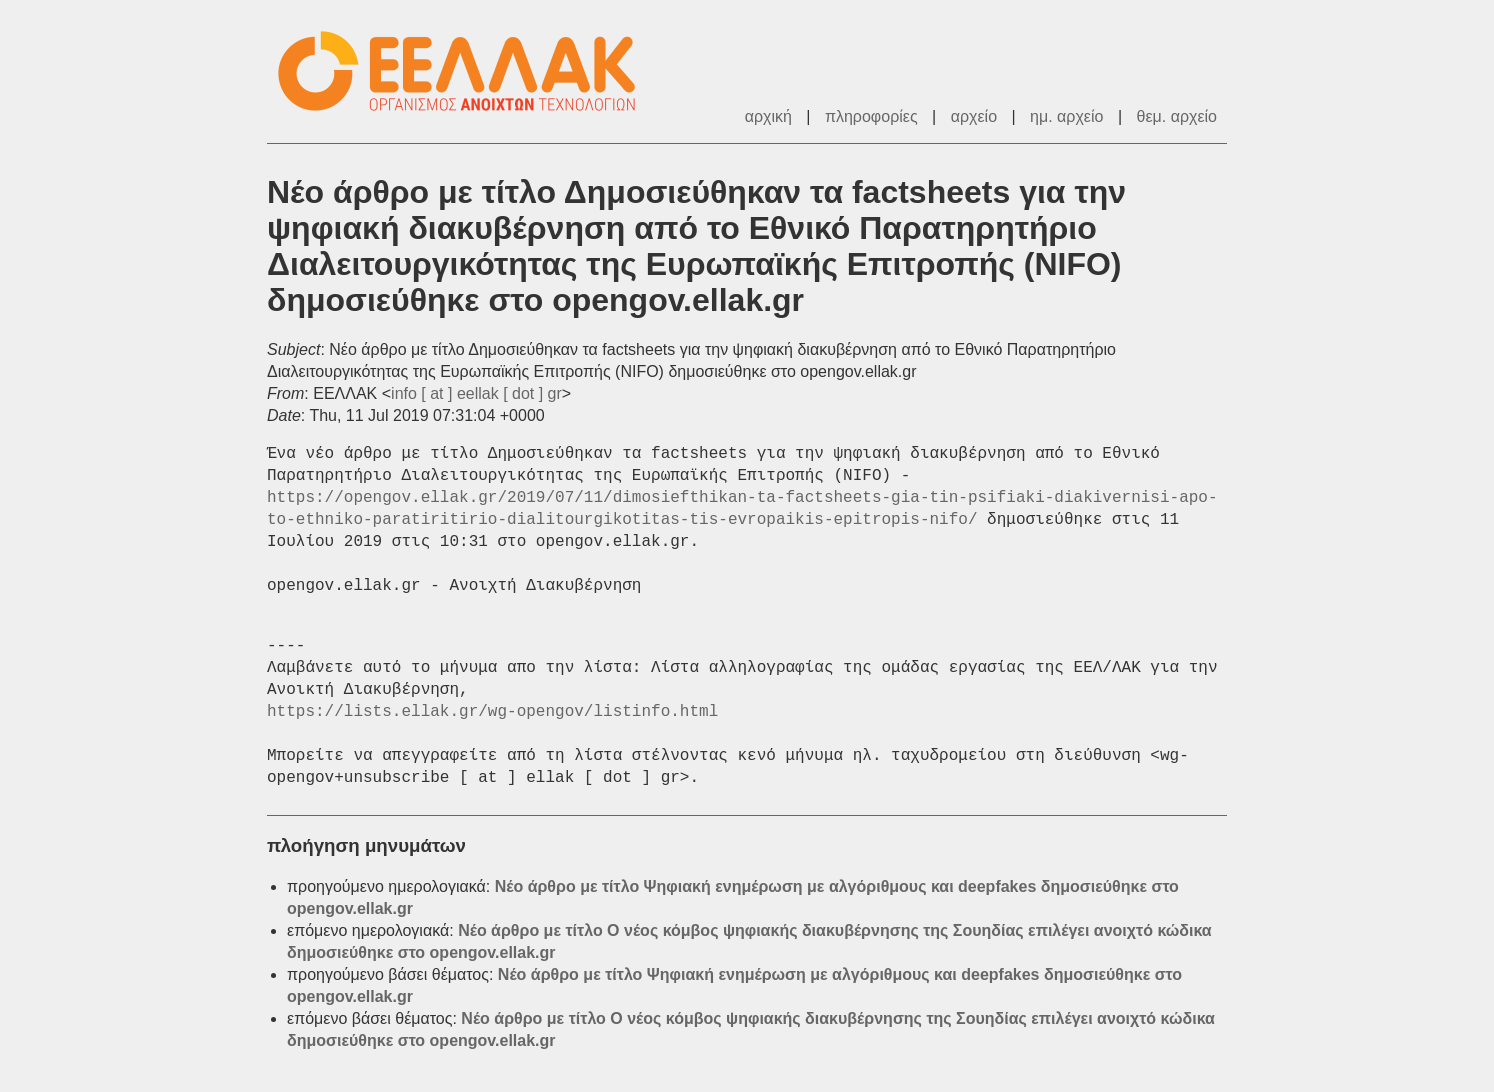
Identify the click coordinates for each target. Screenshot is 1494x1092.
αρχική (768, 116)
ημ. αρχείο (1066, 116)
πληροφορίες (871, 116)
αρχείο (974, 116)
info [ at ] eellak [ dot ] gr (476, 393)
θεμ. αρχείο (1177, 116)
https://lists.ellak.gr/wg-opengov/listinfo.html (492, 712)
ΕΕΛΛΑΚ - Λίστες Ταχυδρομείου (467, 71)
